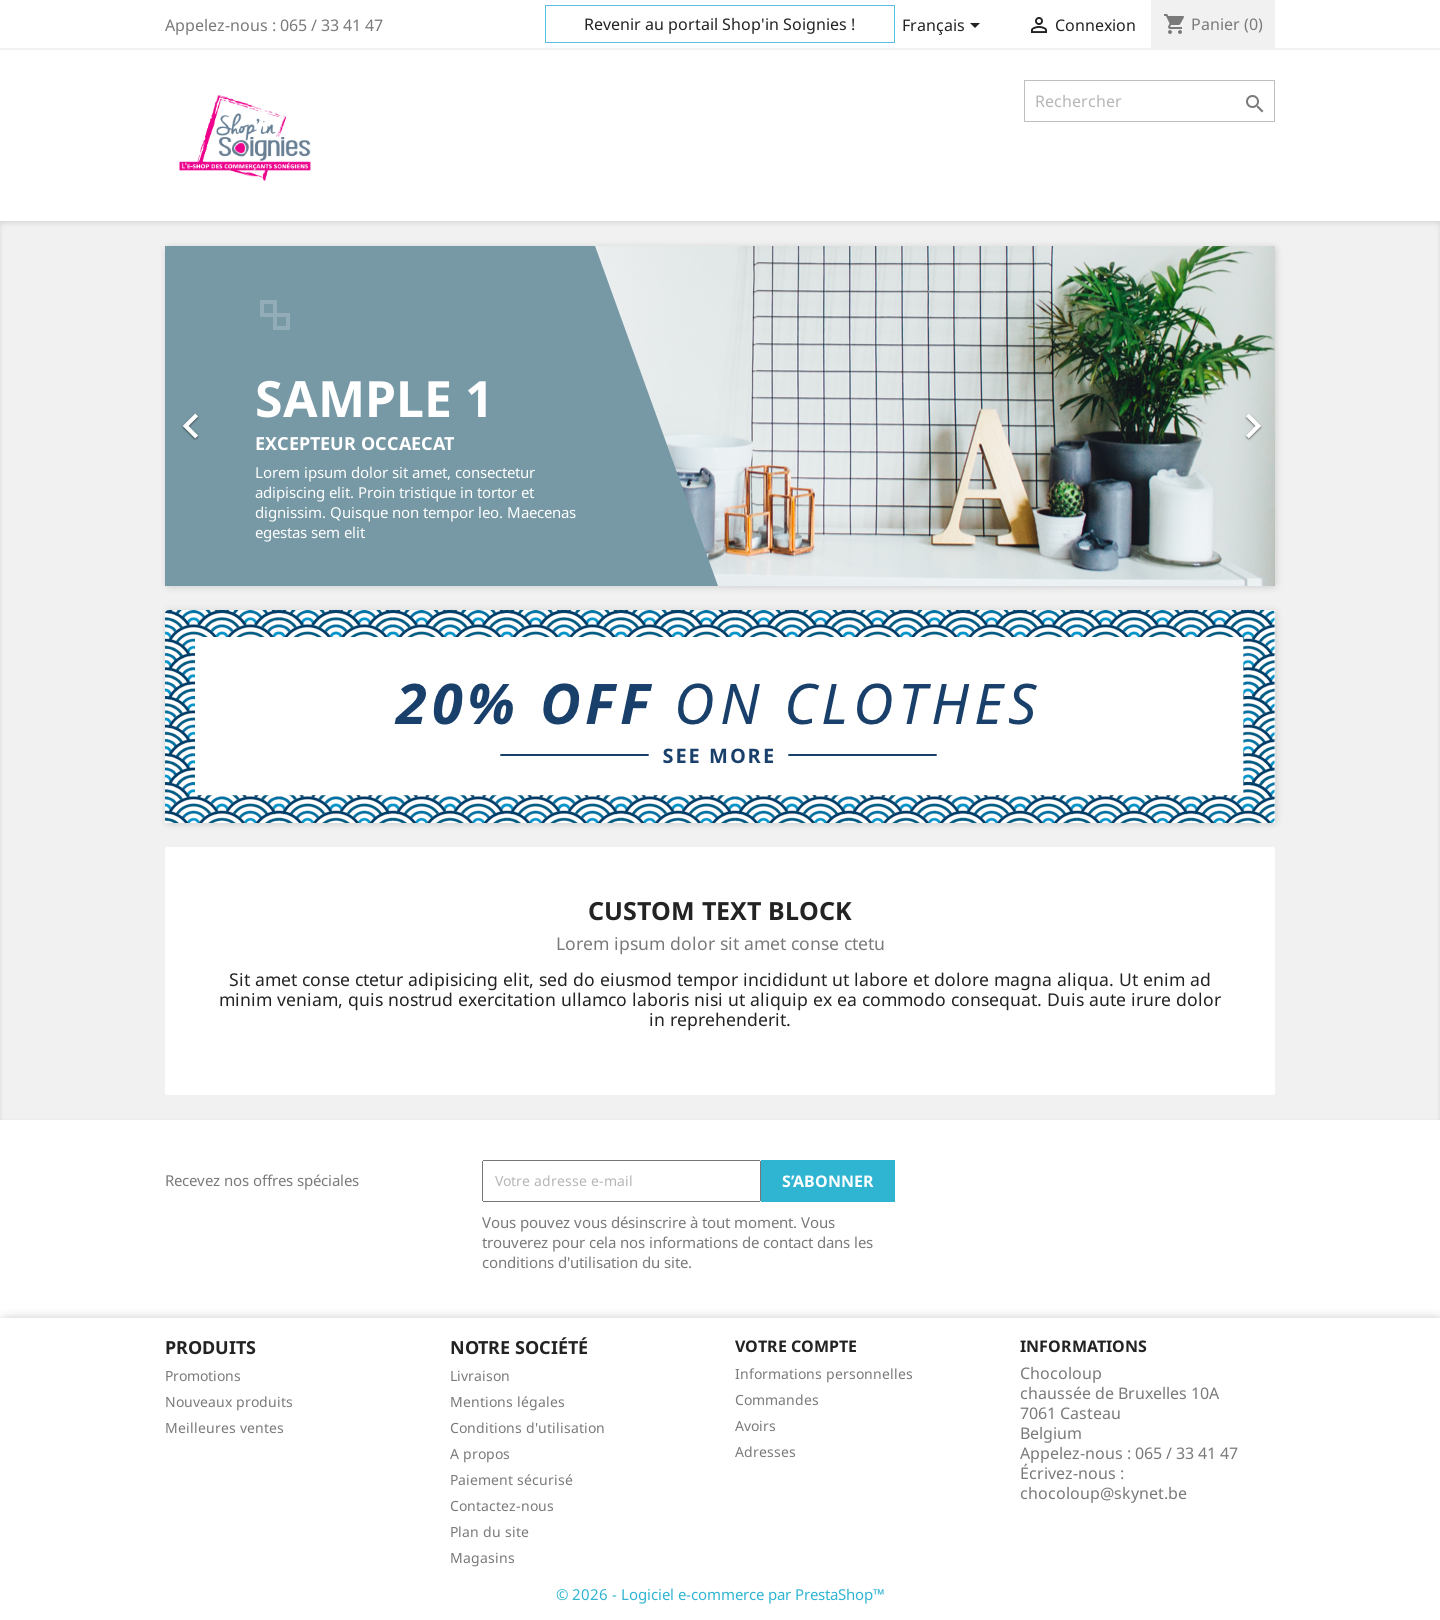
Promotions (203, 1375)
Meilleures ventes (224, 1427)
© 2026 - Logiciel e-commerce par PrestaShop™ (720, 1594)
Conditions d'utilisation (527, 1427)
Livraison (480, 1375)
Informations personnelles (824, 1373)
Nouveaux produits (229, 1401)
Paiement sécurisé (511, 1479)
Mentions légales (507, 1401)
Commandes (777, 1399)
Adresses (765, 1451)
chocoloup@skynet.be (1103, 1493)
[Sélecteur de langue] (944, 27)
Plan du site (489, 1531)
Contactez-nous (502, 1505)
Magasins (482, 1557)
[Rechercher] (1149, 101)
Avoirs (755, 1425)
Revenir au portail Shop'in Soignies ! (719, 24)
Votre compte (796, 1346)
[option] (720, 416)
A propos (480, 1453)
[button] (248, 416)
